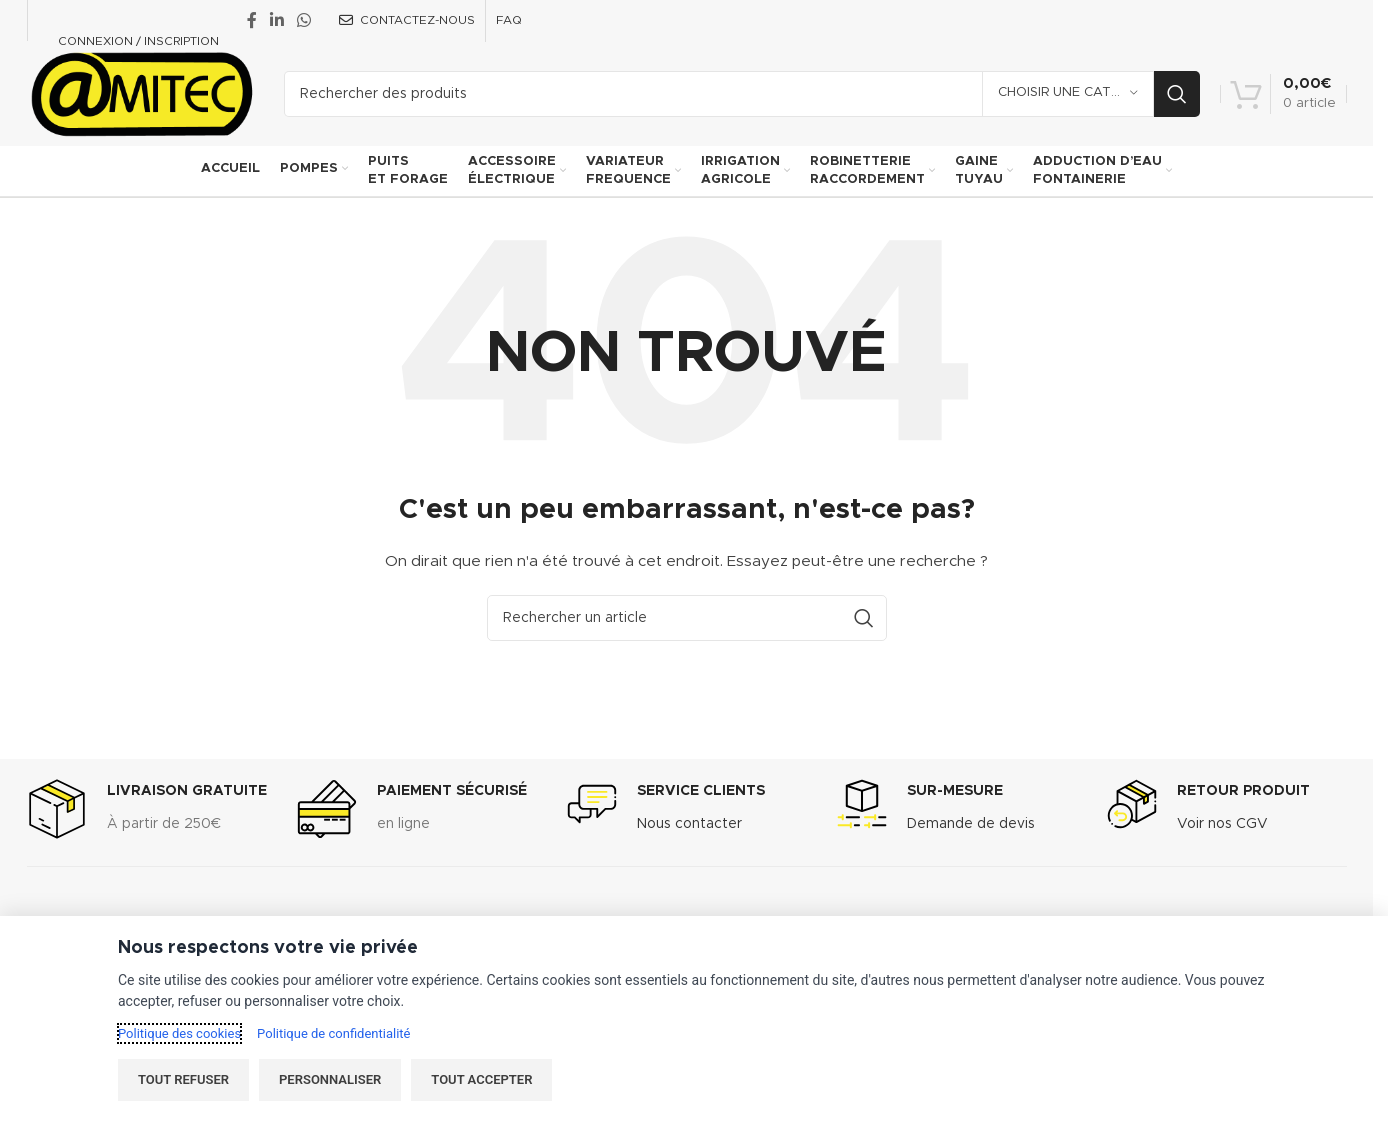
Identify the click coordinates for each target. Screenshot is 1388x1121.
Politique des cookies (179, 1033)
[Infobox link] (147, 812)
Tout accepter (481, 1079)
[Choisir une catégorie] (1068, 94)
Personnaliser (330, 1079)
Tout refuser (183, 1079)
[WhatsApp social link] (304, 20)
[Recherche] (742, 94)
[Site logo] (140, 93)
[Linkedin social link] (277, 20)
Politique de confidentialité (333, 1033)
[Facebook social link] (252, 20)
